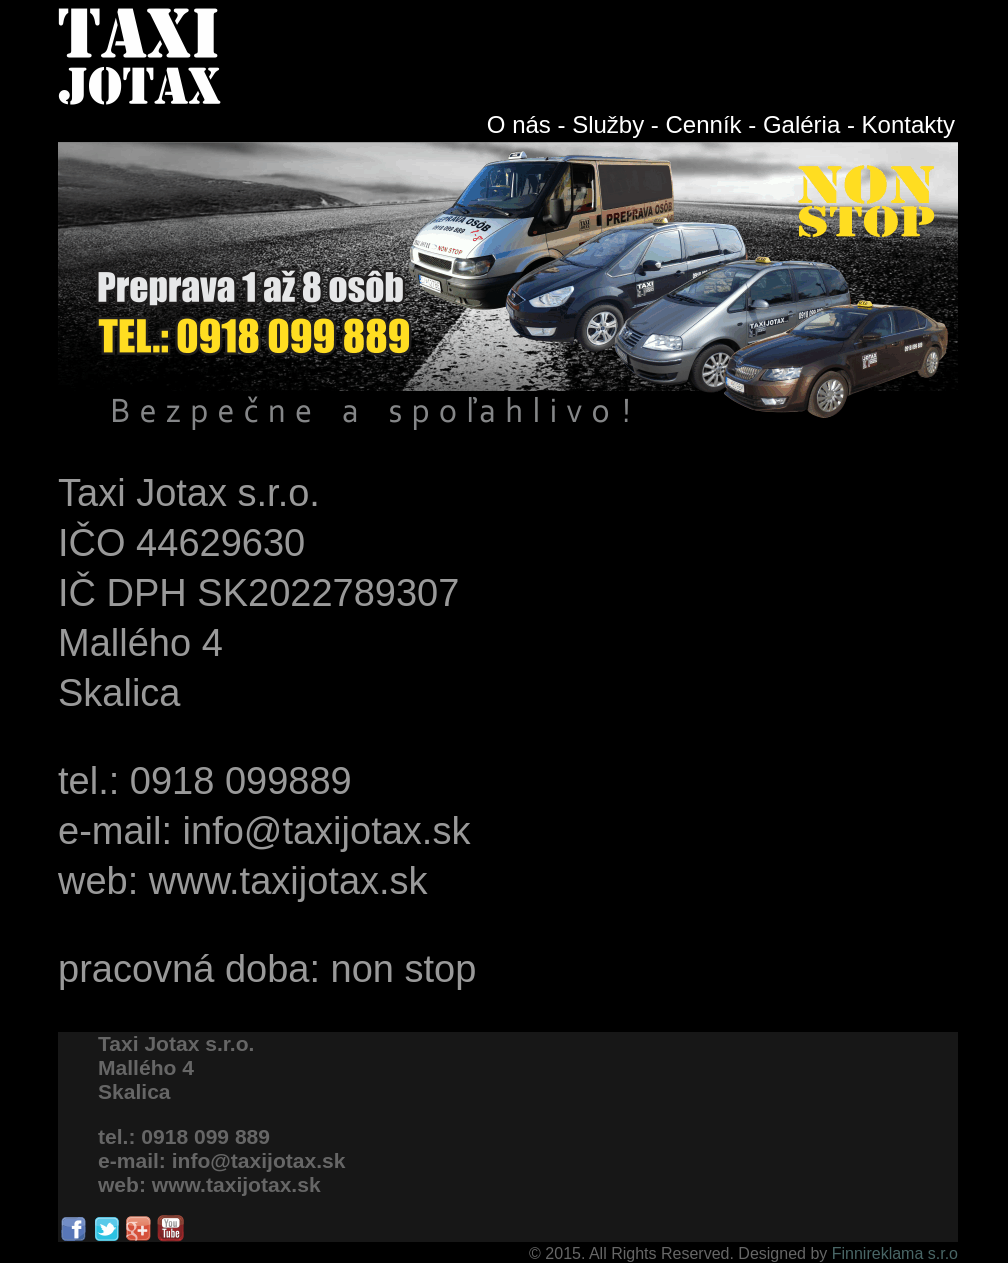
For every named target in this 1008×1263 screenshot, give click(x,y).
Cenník (704, 124)
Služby (608, 124)
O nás (519, 124)
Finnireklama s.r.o (892, 1253)
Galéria (801, 124)
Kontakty (908, 124)
